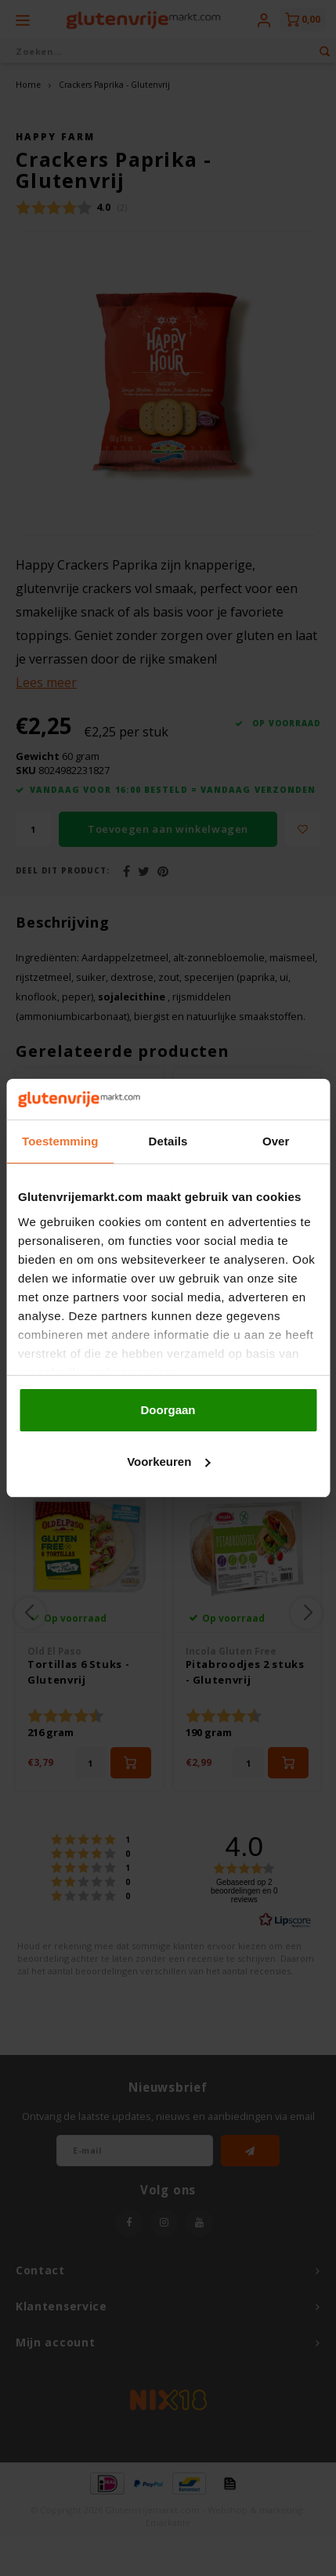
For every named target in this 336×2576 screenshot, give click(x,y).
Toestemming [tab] (60, 1141)
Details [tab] (168, 1141)
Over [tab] (276, 1141)
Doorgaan (167, 1409)
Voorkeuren (168, 1461)
